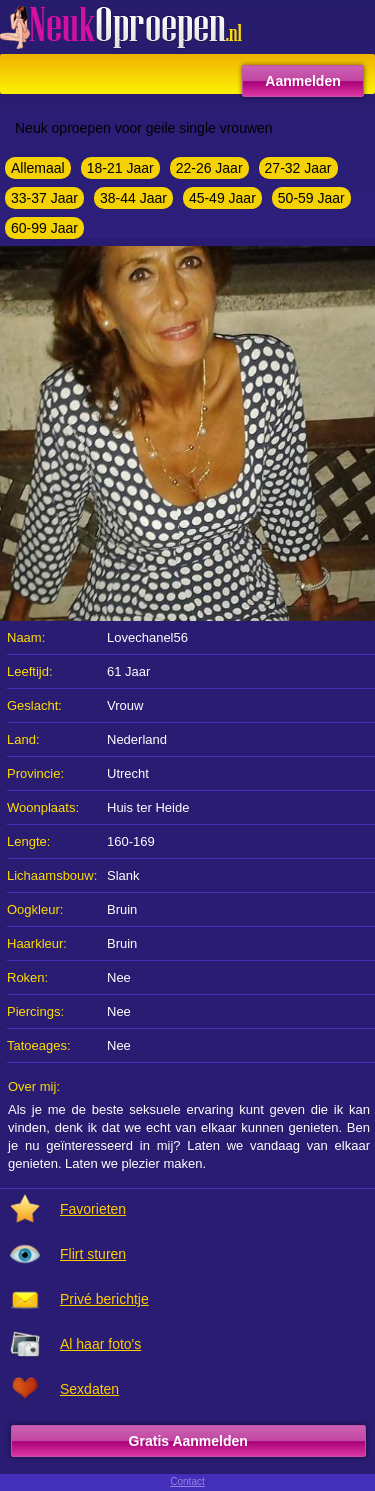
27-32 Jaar (298, 168)
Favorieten (93, 1209)
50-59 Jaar (311, 198)
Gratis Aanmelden (188, 1441)
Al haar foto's (100, 1344)
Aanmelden (302, 81)
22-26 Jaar (209, 168)
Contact (187, 1481)
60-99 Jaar (44, 228)
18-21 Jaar (120, 168)
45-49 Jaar (222, 198)
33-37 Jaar (44, 198)
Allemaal (38, 168)
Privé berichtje (104, 1299)
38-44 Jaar (133, 198)
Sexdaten (89, 1389)
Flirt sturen (93, 1254)
